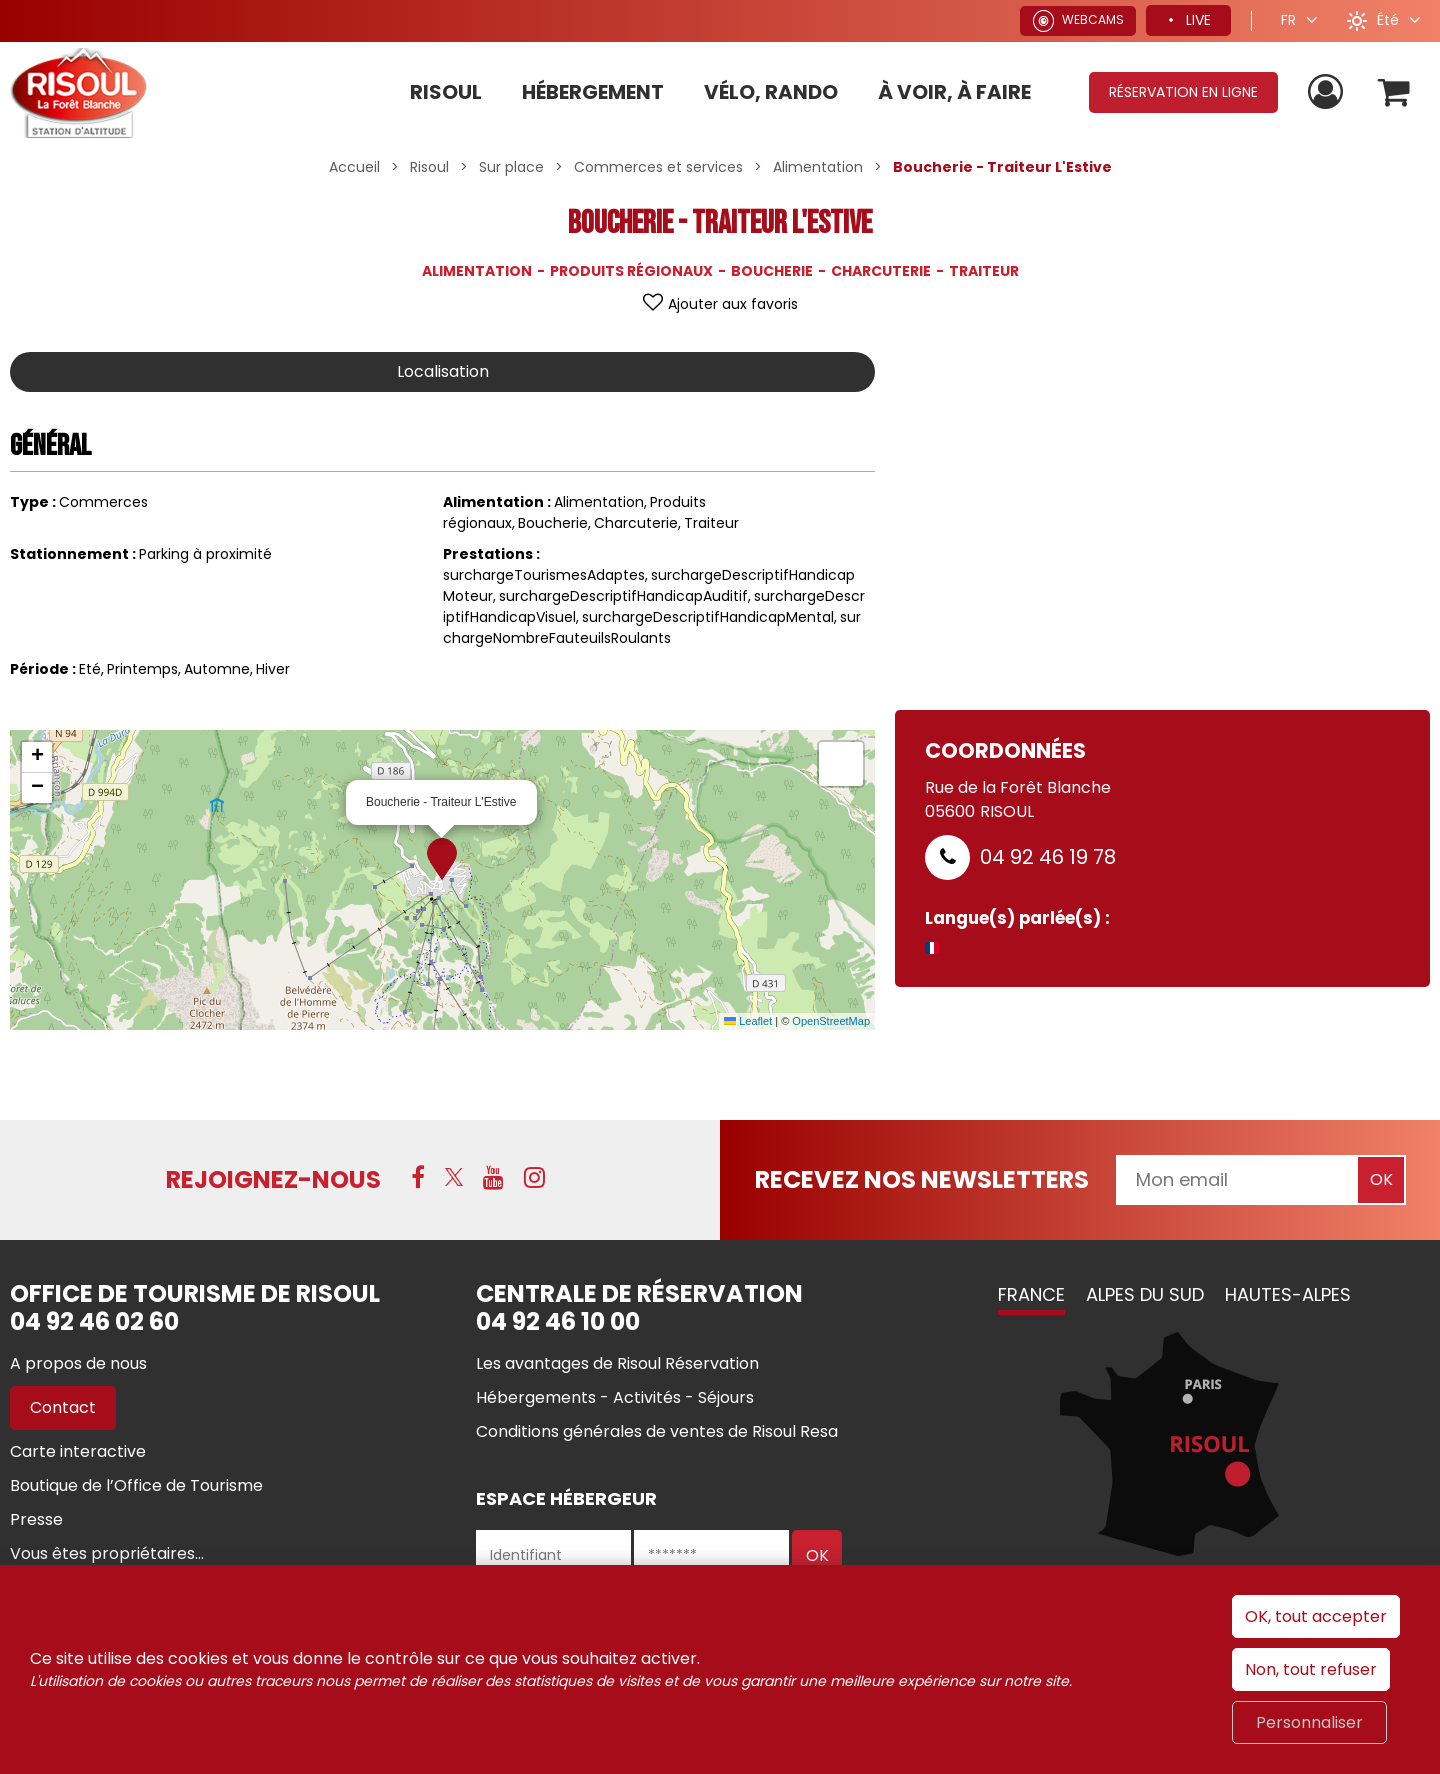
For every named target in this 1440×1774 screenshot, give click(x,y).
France (1031, 1294)
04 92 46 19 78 (1048, 857)
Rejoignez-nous (273, 1179)
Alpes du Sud (1145, 1294)
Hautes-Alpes (1288, 1294)
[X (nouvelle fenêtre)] (454, 1177)
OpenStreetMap (831, 1021)
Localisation (443, 371)
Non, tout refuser (1311, 1669)
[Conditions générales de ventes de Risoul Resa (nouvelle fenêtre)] (657, 1431)
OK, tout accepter (1316, 1616)
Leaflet (748, 1021)
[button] (1393, 92)
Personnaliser (1309, 1722)
